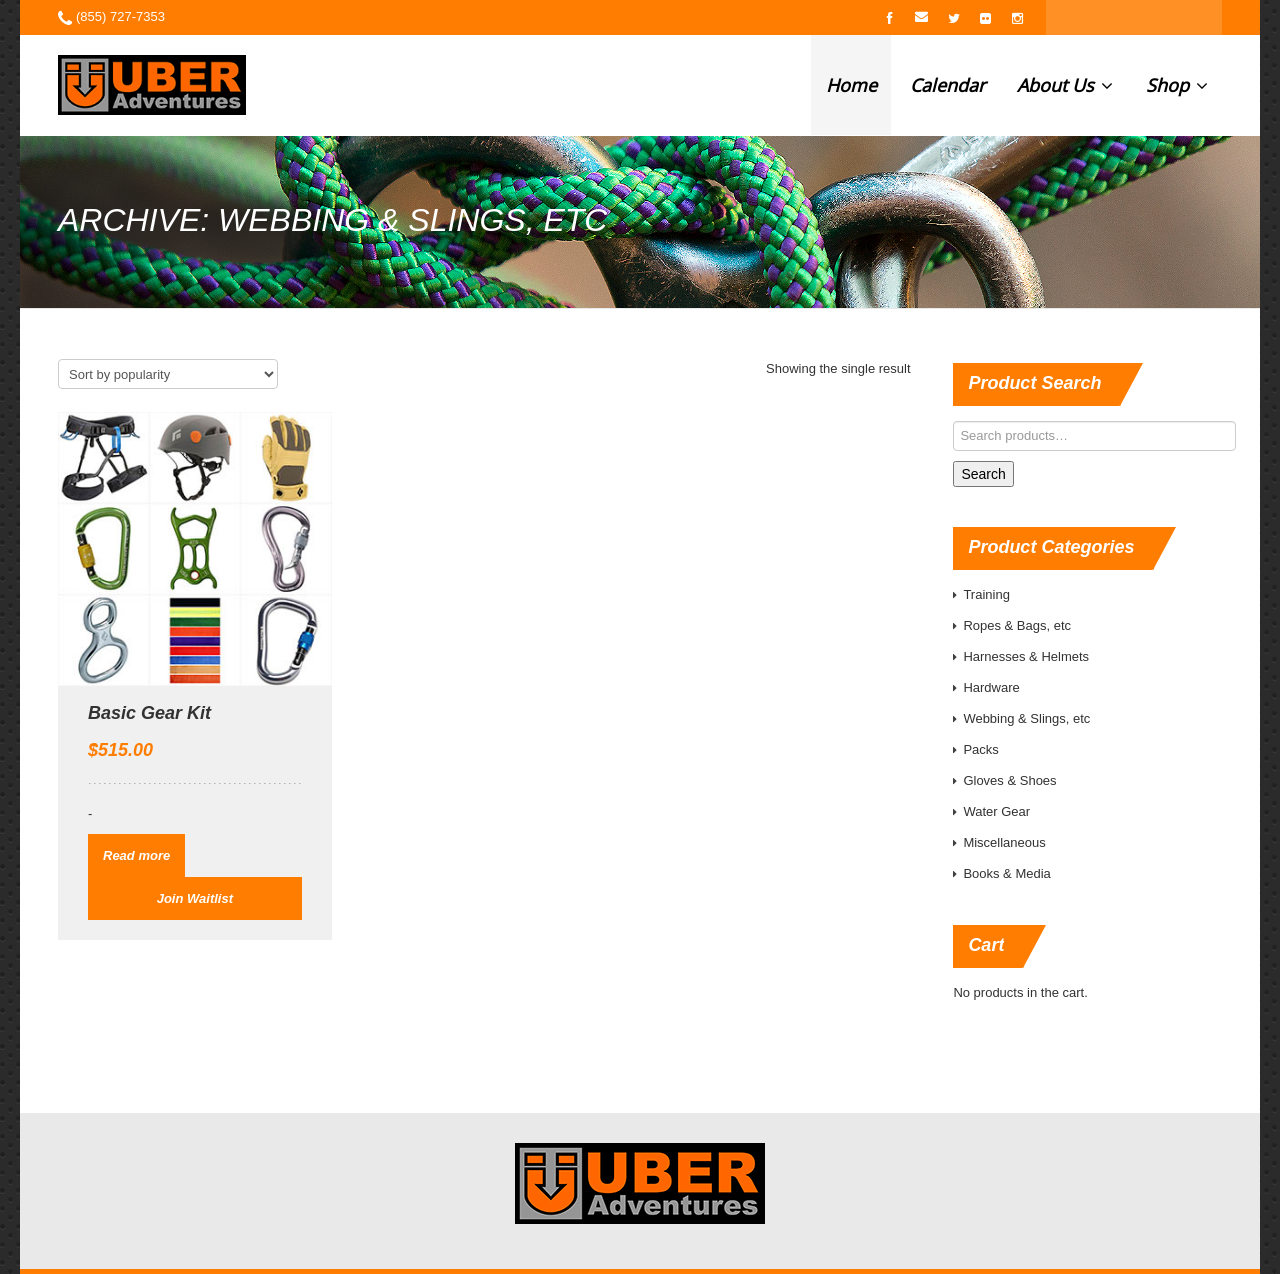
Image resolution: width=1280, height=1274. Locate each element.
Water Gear (996, 811)
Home (851, 85)
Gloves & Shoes (1009, 780)
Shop (1177, 85)
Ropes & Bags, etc (1017, 625)
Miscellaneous (1004, 842)
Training (986, 594)
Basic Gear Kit (149, 713)
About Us (1065, 85)
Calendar (947, 85)
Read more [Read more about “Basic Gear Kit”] (136, 855)
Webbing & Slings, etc (1026, 718)
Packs (980, 749)
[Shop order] (168, 374)
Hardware (991, 687)
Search (983, 474)
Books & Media (1006, 873)
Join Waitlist (195, 898)
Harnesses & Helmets (1026, 656)
